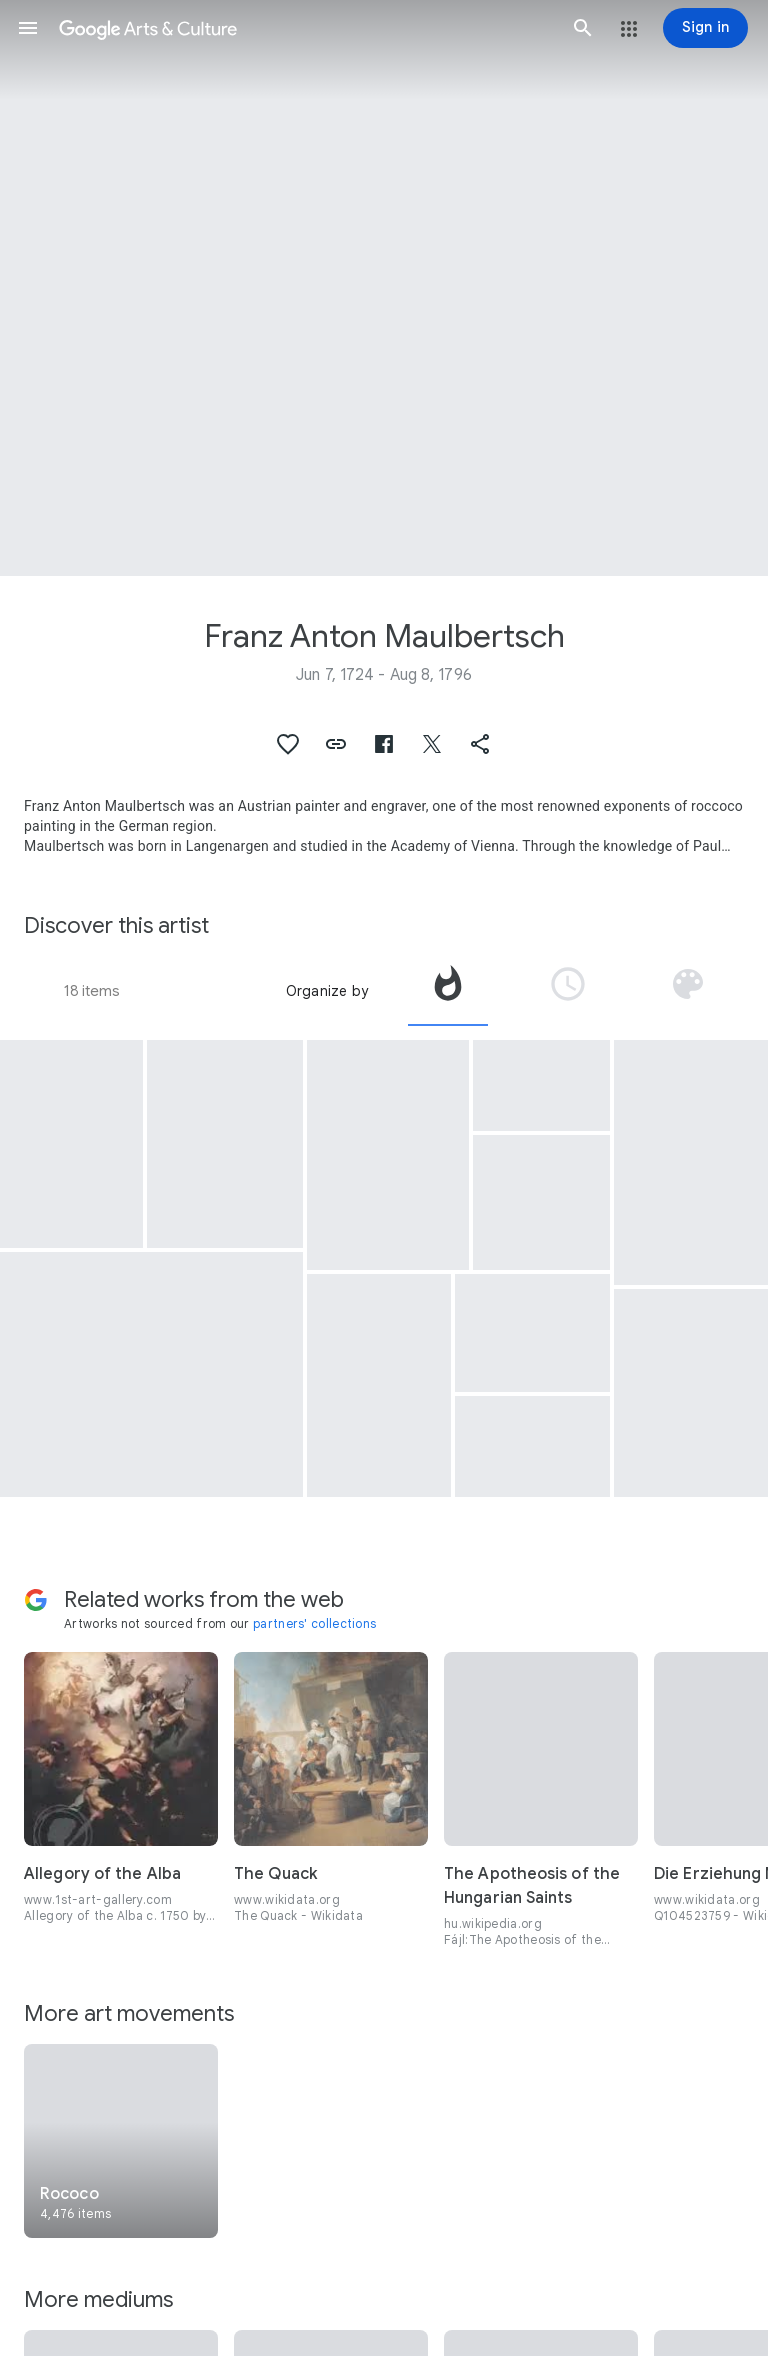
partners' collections (314, 1623)
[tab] (448, 991)
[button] (28, 28)
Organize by (327, 991)
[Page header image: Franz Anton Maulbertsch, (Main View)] (384, 288)
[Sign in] (705, 28)
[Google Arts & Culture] (305, 28)
